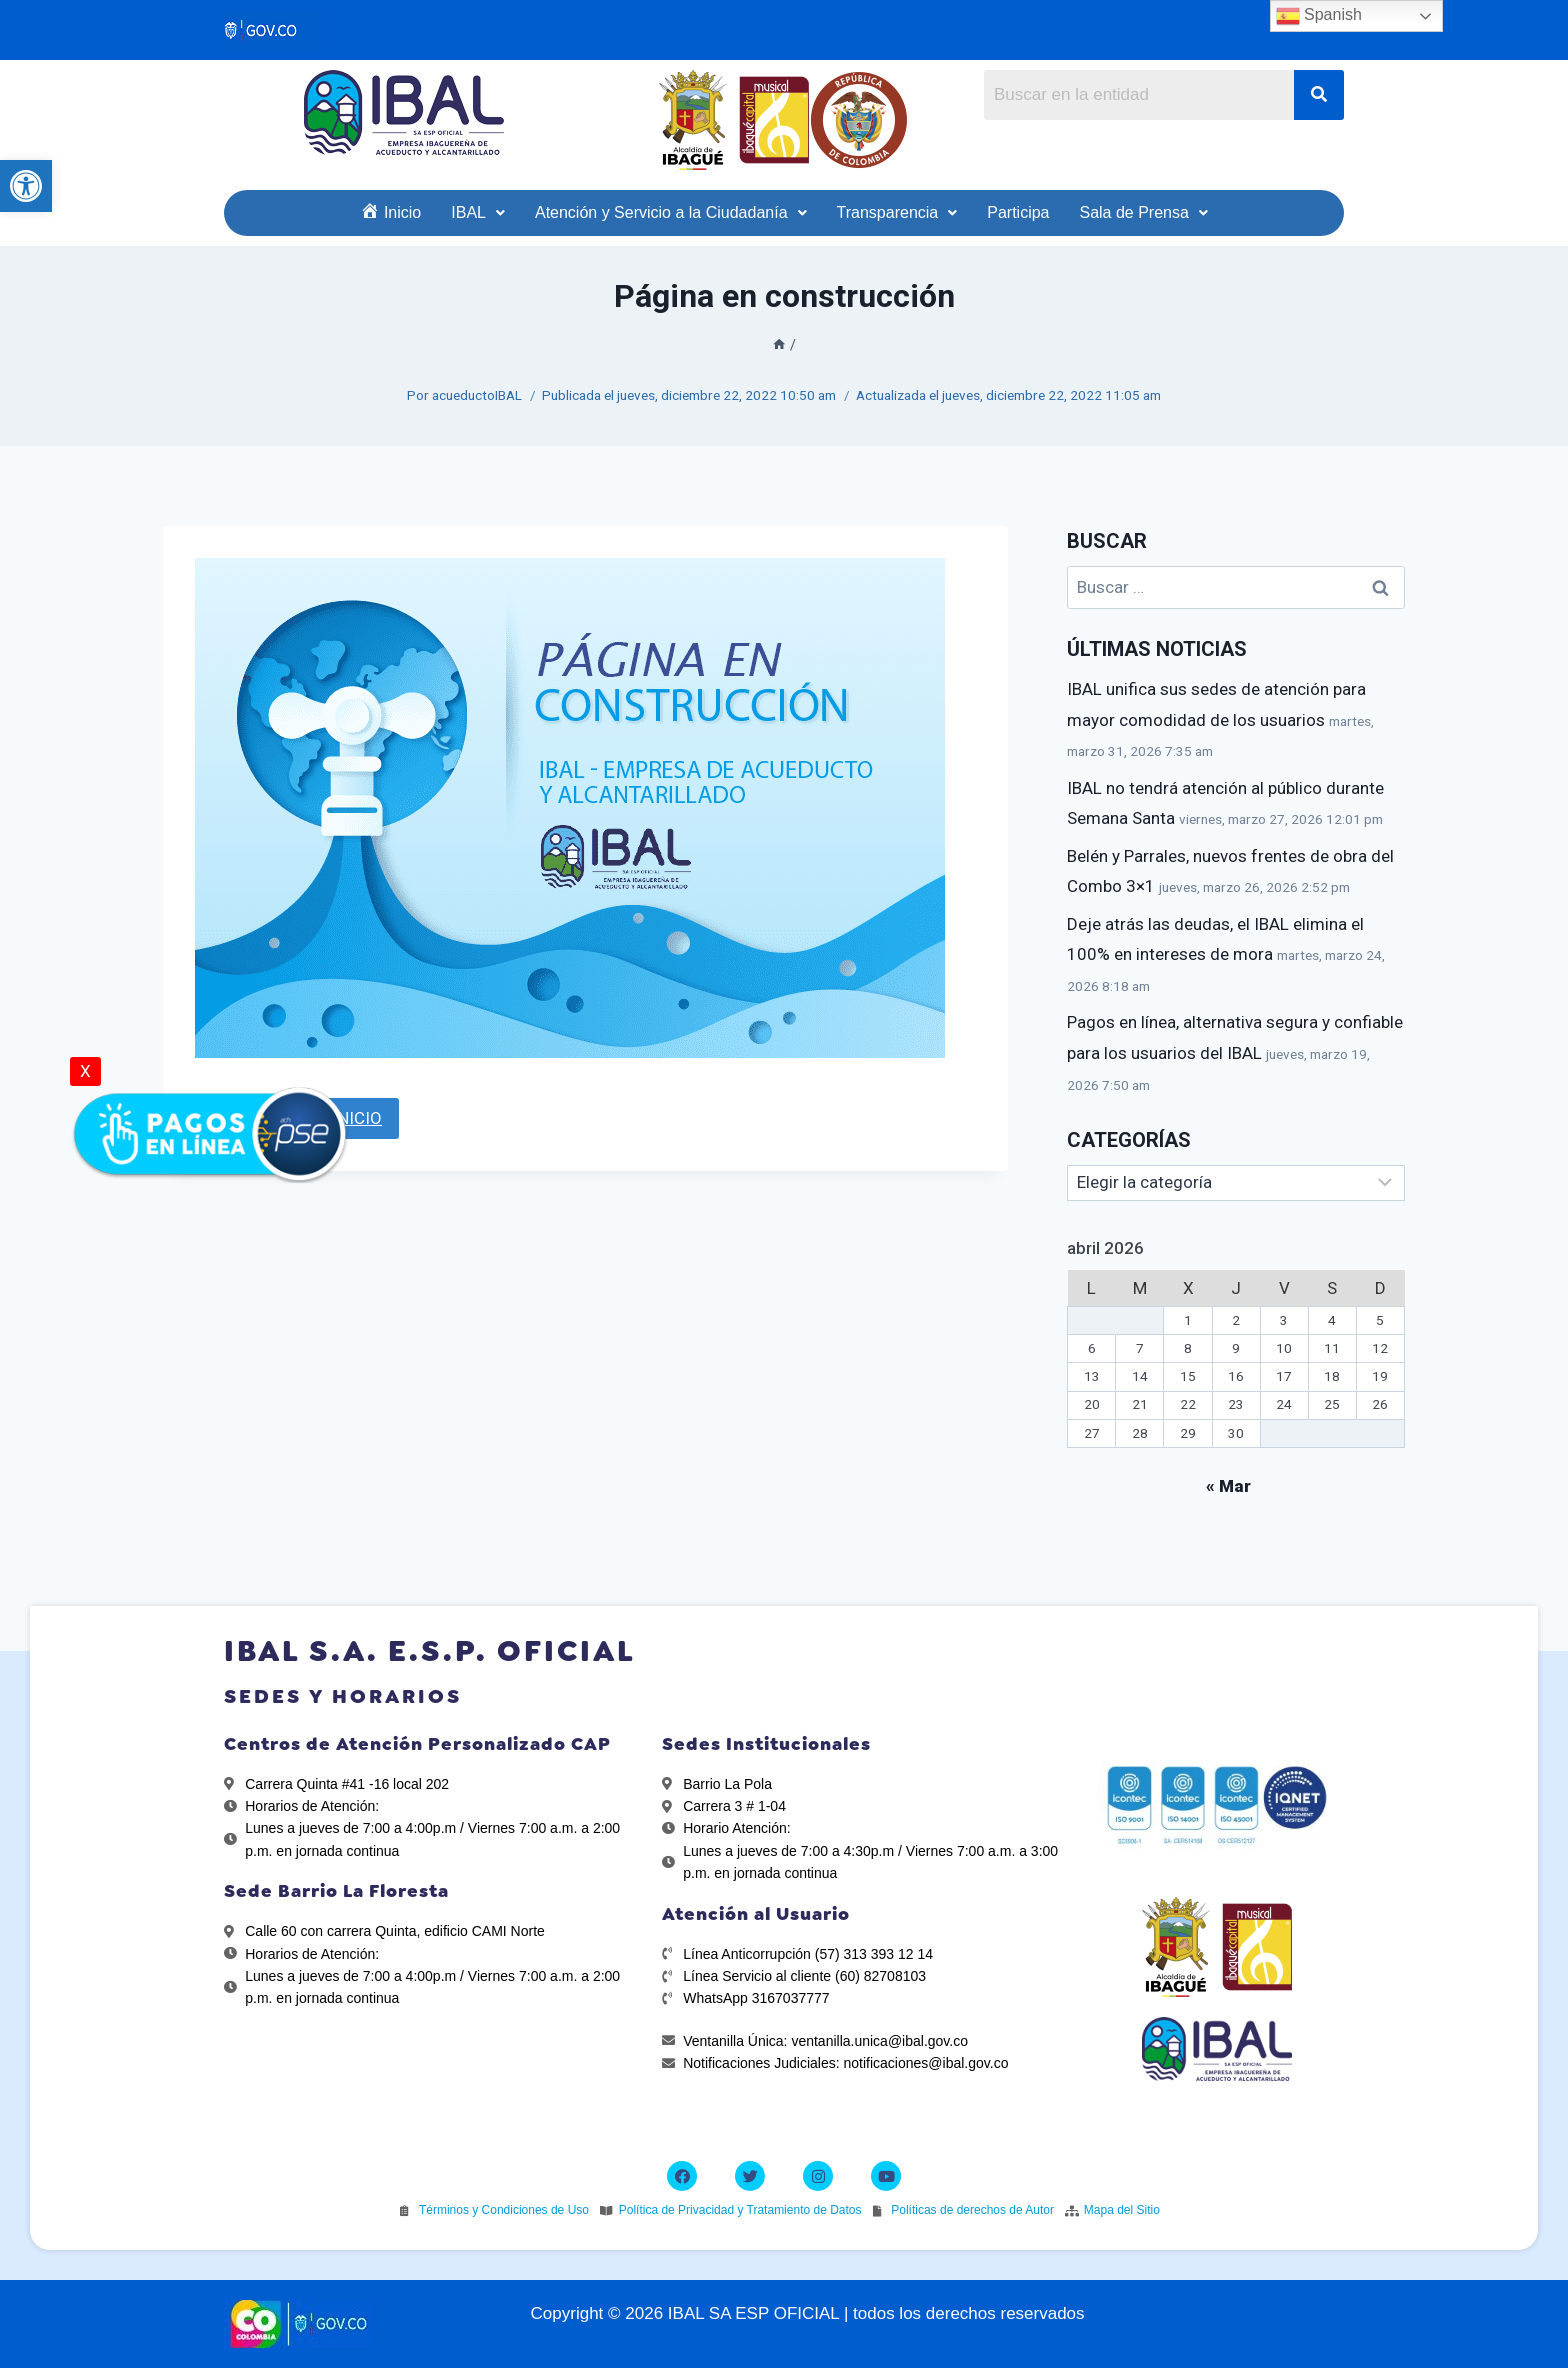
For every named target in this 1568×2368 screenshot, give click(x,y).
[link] (26, 186)
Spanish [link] (1319, 16)
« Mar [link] (1228, 1486)
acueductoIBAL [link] (477, 395)
